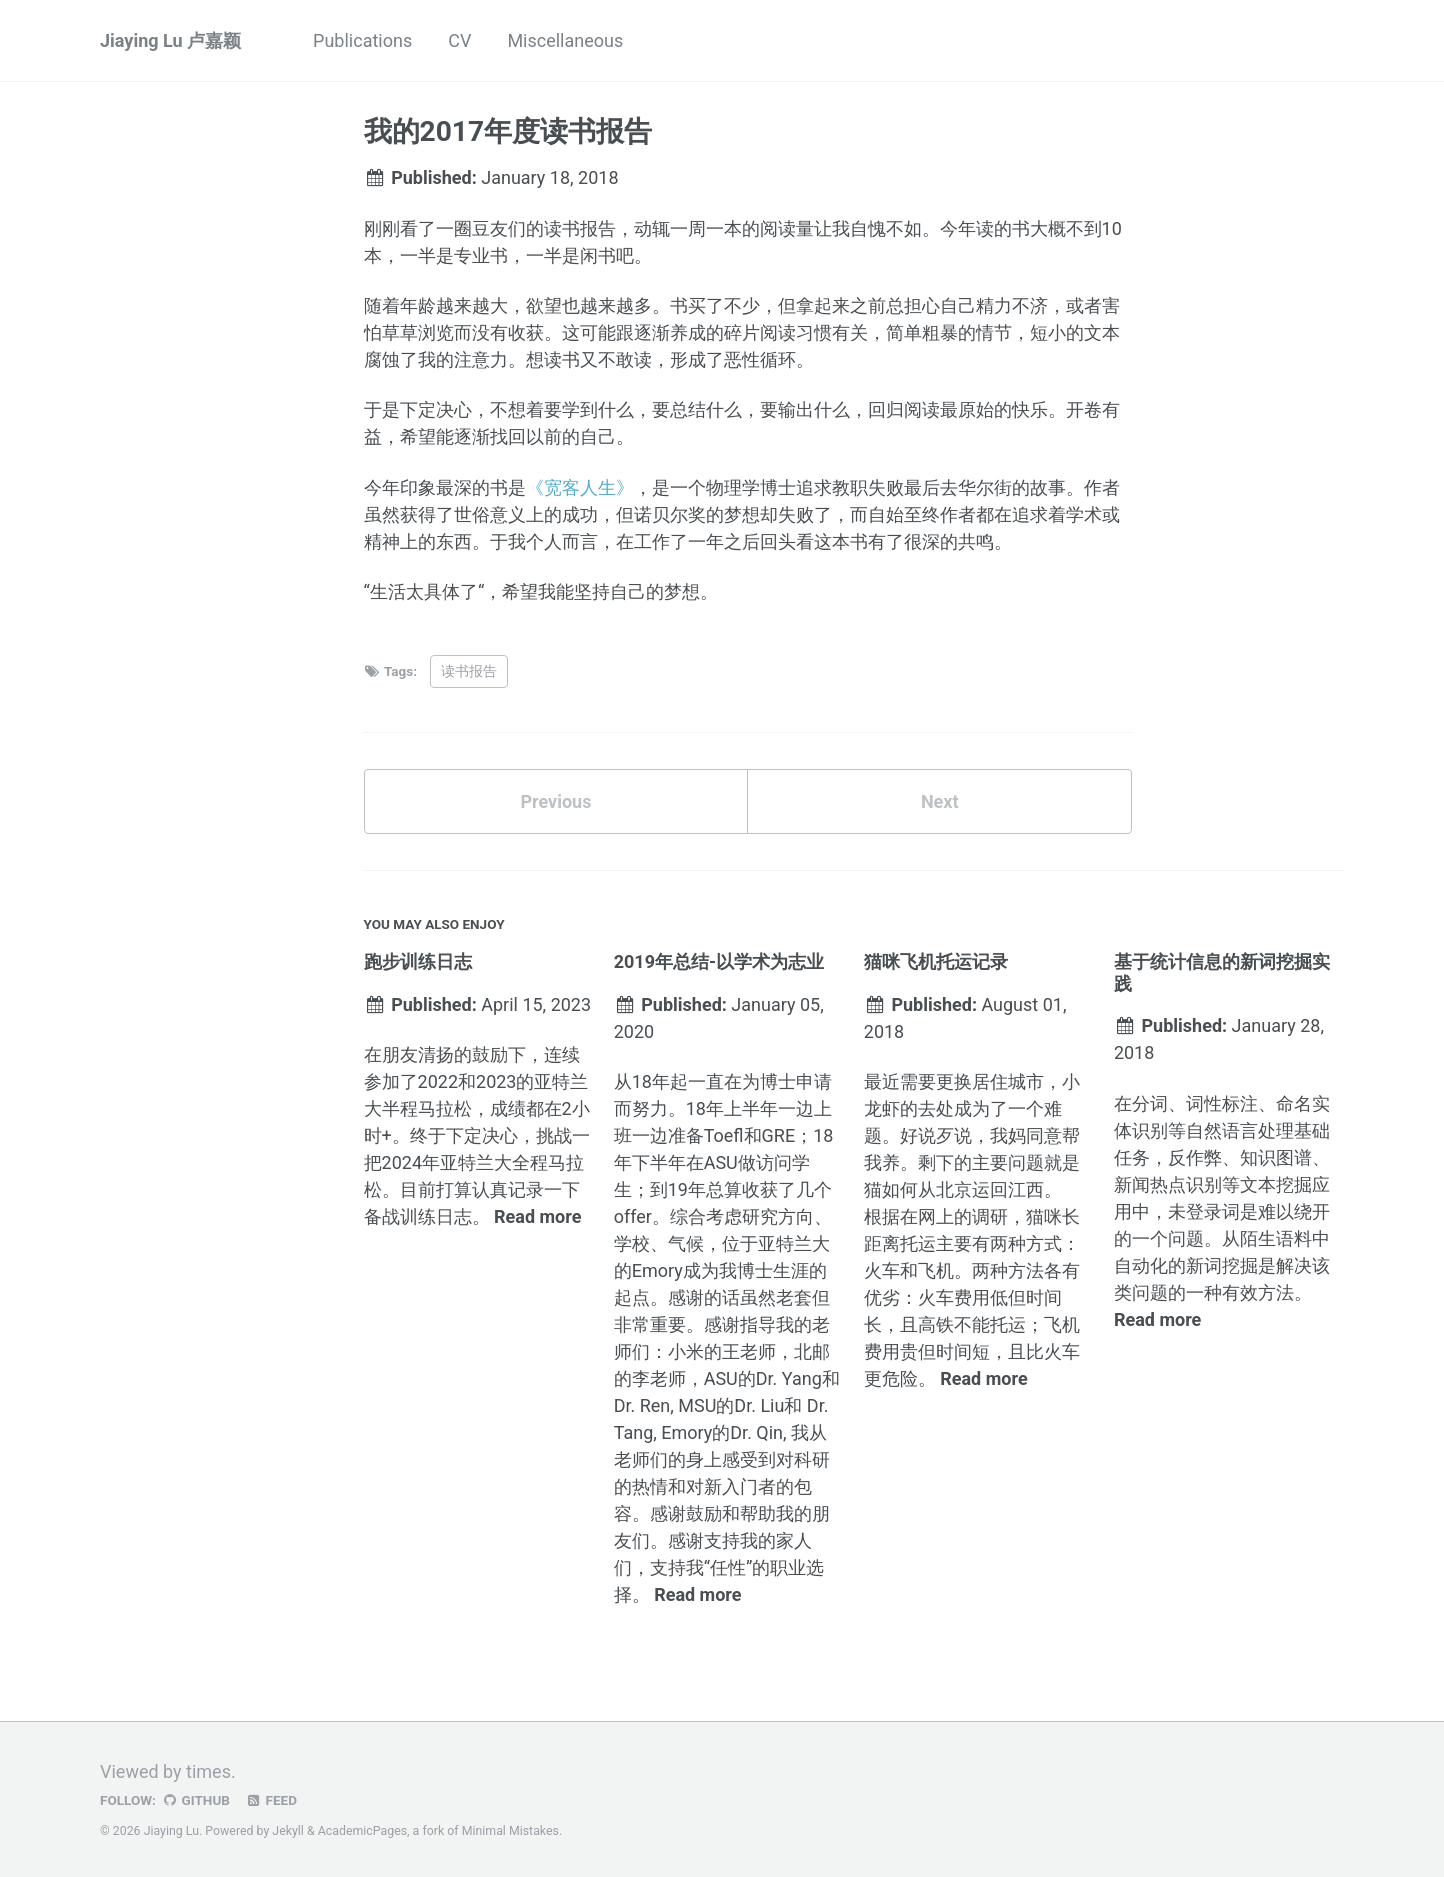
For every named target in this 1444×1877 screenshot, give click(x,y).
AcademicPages (362, 1831)
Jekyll (288, 1831)
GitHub (195, 1800)
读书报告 (469, 671)
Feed (271, 1800)
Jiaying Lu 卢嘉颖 (170, 40)
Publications (362, 40)
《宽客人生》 (580, 487)
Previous (555, 801)
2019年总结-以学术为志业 (719, 961)
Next (940, 801)
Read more (537, 1216)
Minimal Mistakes (510, 1831)
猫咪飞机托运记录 (936, 961)
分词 (1150, 1103)
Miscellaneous (565, 40)
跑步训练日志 (418, 961)
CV (459, 40)
